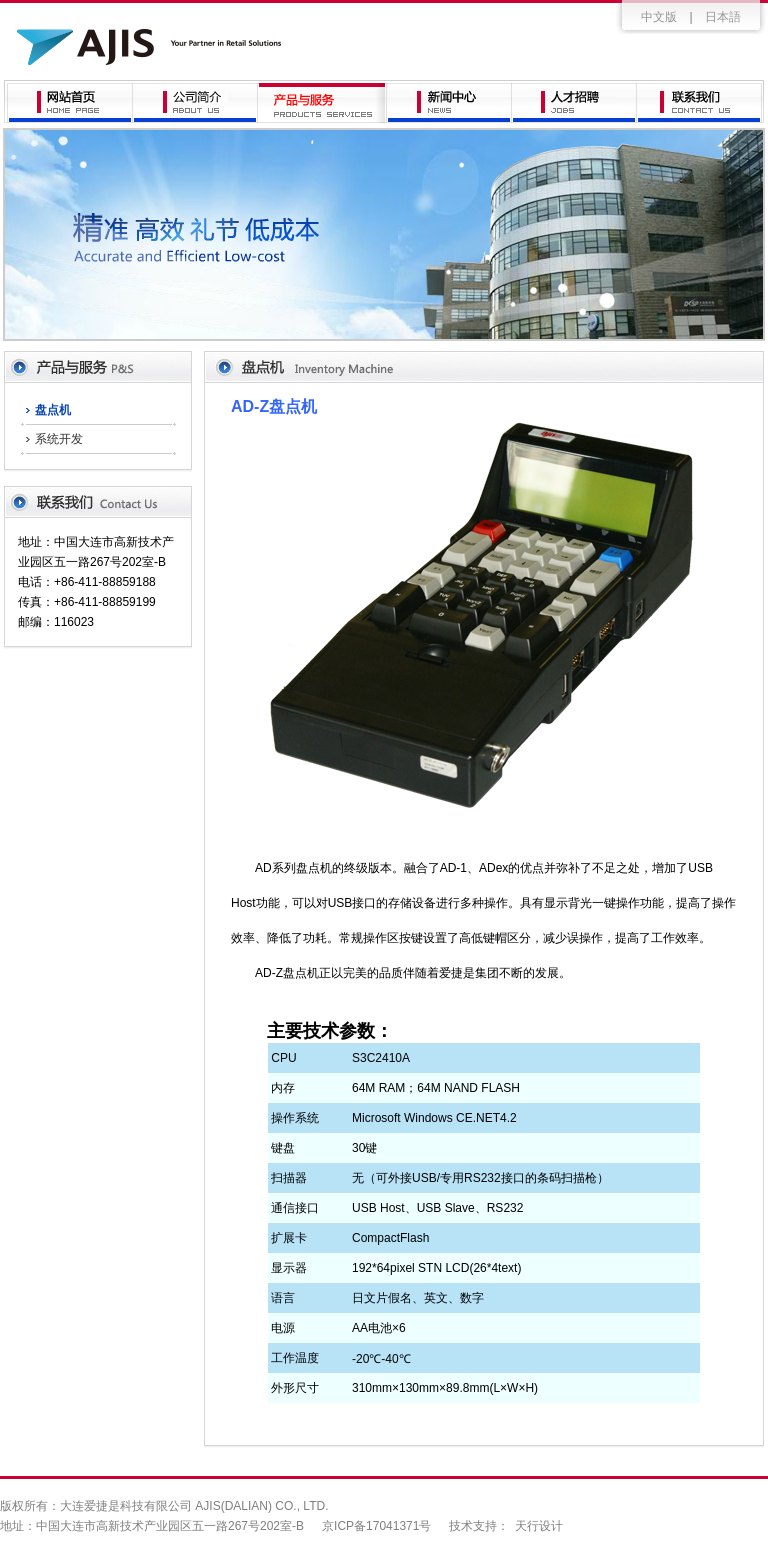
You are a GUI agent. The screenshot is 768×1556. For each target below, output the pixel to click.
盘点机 (53, 410)
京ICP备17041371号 (376, 1526)
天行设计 (539, 1526)
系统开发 (59, 439)
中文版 (659, 17)
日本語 (723, 17)
